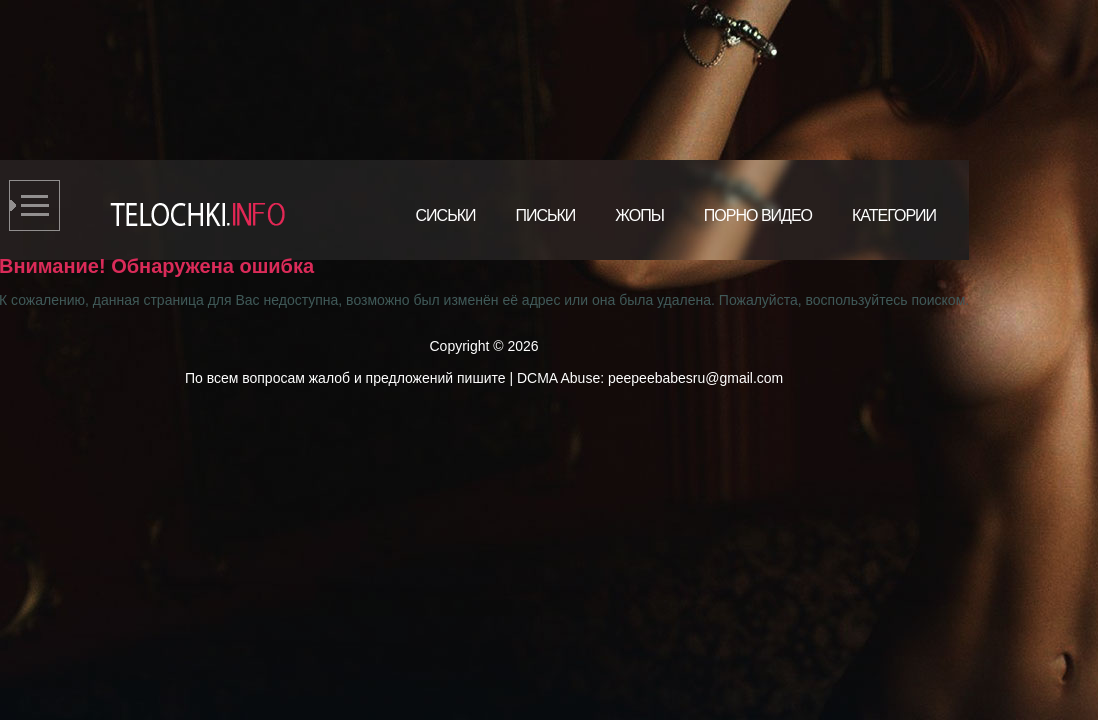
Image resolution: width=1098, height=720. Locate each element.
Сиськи (446, 215)
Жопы (639, 215)
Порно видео (758, 215)
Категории (894, 215)
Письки (545, 215)
